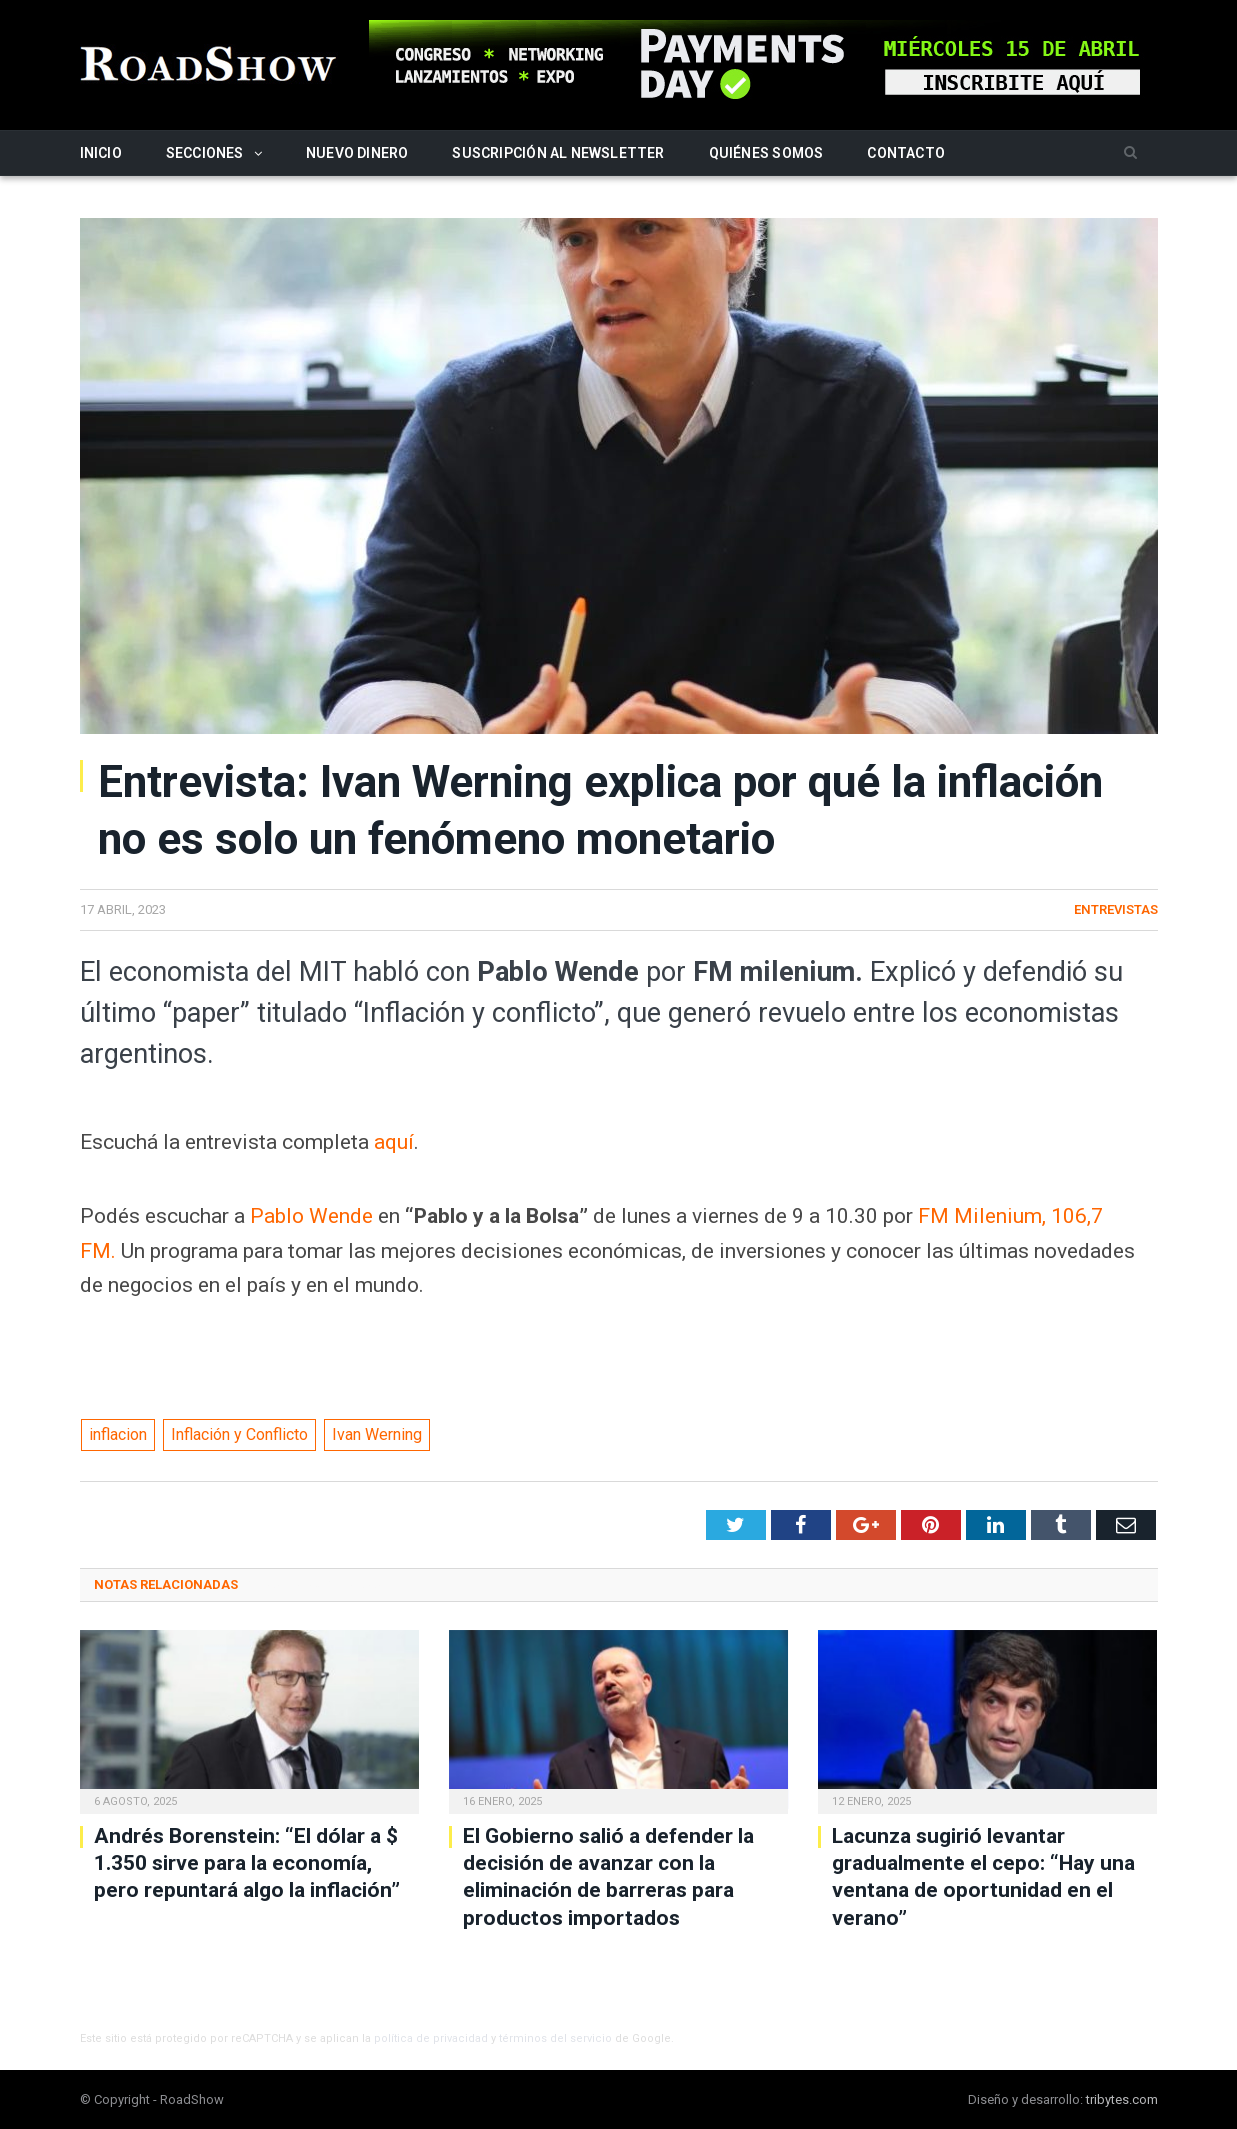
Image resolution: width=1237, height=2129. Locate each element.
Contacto (906, 153)
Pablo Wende (311, 1216)
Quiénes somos (766, 153)
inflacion (118, 1434)
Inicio (101, 153)
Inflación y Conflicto (239, 1434)
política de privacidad (431, 2038)
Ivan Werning (377, 1434)
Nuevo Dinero (357, 153)
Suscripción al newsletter (558, 153)
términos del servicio (555, 2038)
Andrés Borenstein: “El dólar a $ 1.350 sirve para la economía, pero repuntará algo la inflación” (247, 1863)
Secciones (205, 153)
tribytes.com (1122, 2099)
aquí (394, 1142)
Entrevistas (1116, 909)
